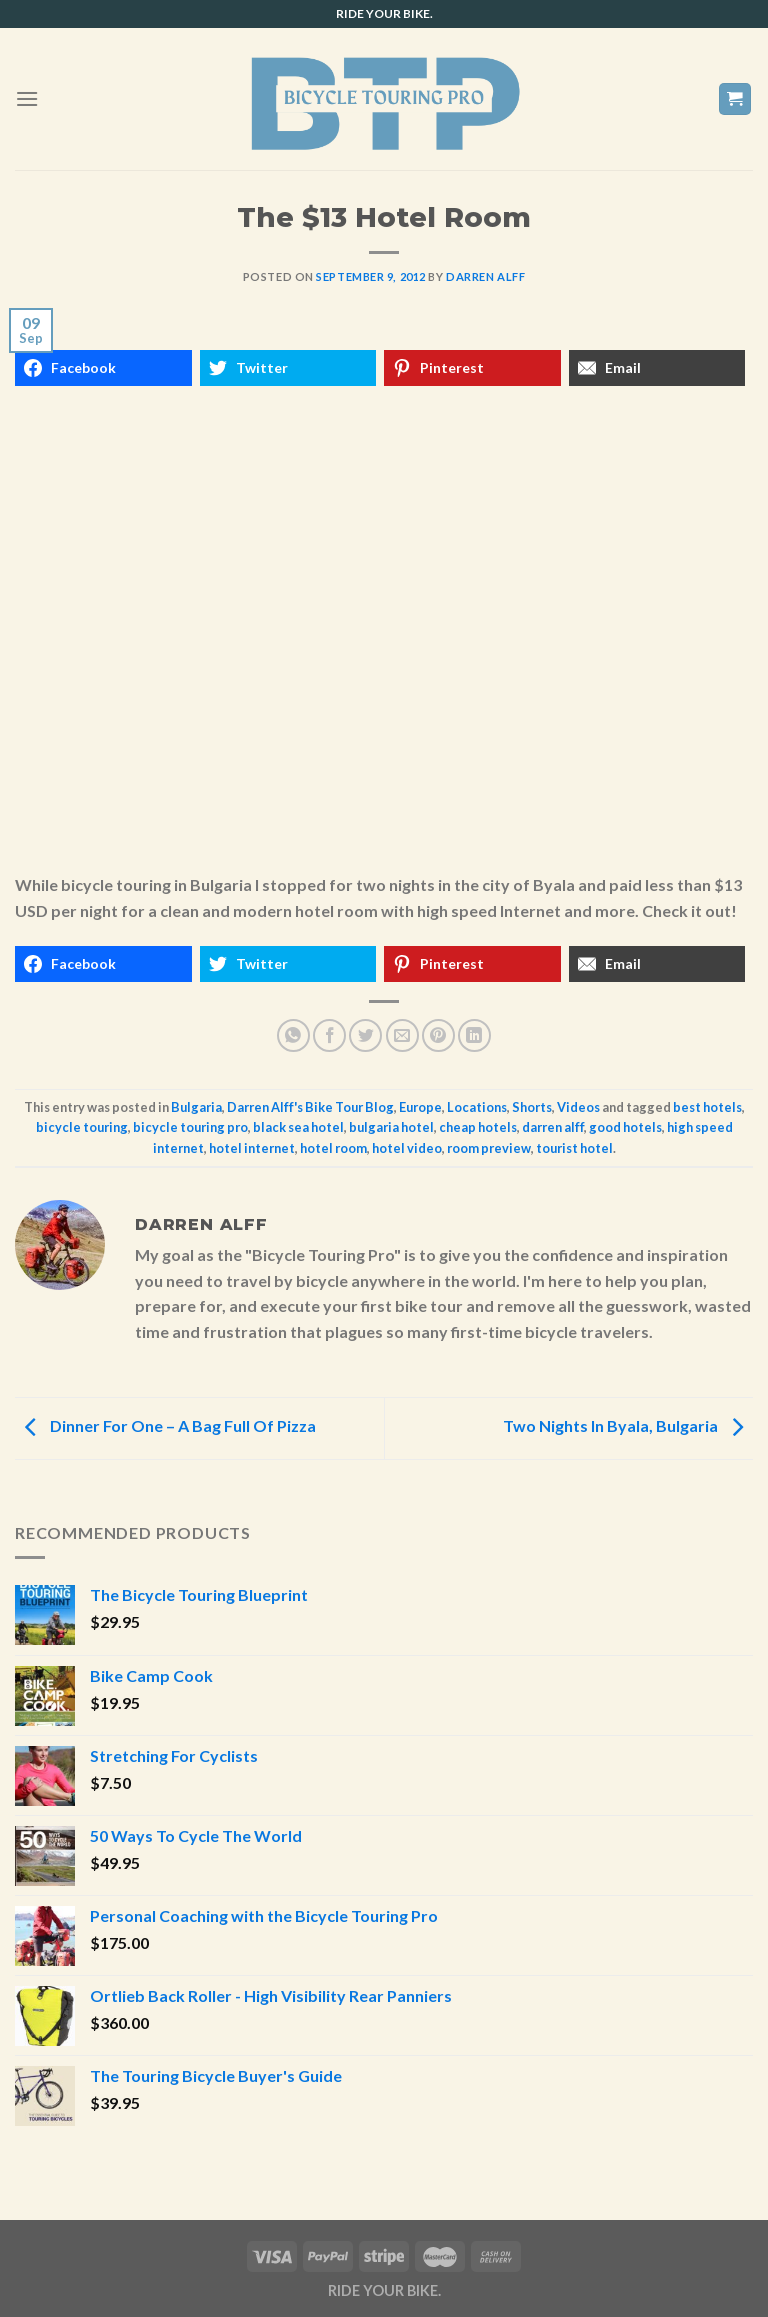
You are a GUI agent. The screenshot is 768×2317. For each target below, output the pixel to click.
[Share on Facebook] (329, 1035)
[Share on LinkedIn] (474, 1035)
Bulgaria (196, 1107)
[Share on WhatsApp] (293, 1035)
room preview (489, 1148)
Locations (477, 1107)
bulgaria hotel (391, 1127)
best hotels (707, 1107)
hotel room (333, 1148)
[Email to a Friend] (402, 1035)
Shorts (532, 1107)
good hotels (625, 1127)
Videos (578, 1107)
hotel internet (252, 1148)
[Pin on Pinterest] (438, 1035)
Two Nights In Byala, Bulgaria (628, 1426)
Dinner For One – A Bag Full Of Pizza (165, 1426)
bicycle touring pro (190, 1127)
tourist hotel (574, 1148)
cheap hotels (478, 1127)
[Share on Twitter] (365, 1035)
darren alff (553, 1127)
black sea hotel (298, 1127)
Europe (420, 1107)
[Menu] (27, 98)
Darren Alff (485, 276)
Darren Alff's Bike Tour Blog (310, 1107)
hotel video (407, 1148)
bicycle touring (82, 1127)
